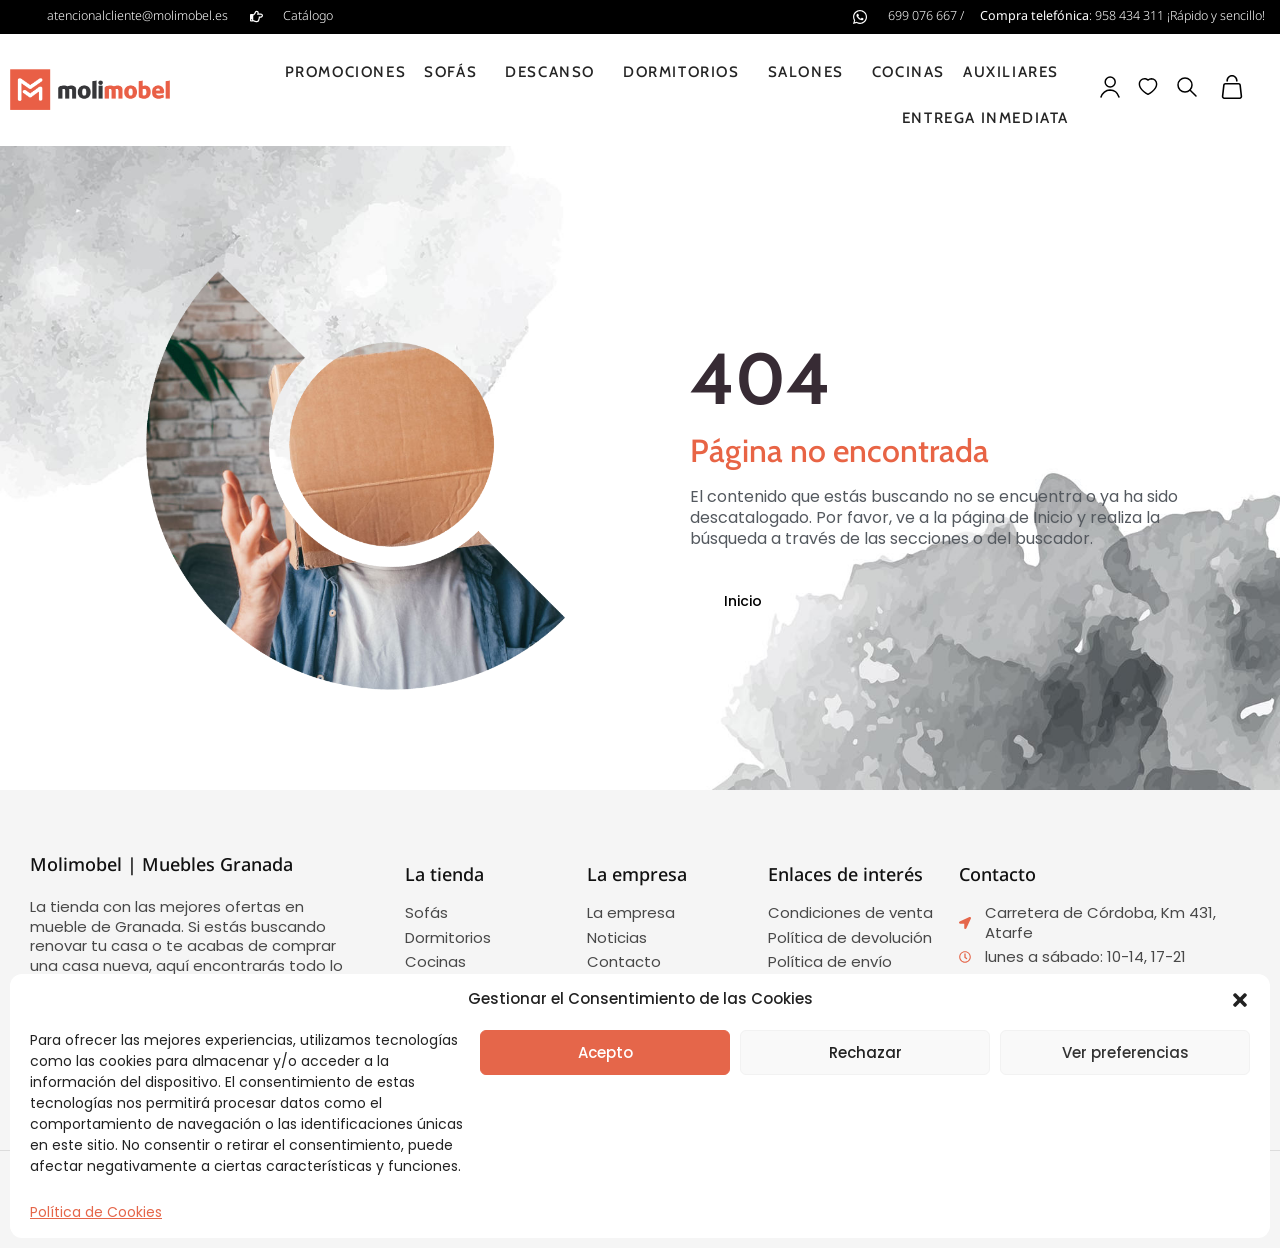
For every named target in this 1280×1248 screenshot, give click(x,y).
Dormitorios (686, 72)
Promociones (346, 72)
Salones (811, 72)
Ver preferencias (1125, 1052)
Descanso (555, 72)
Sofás (455, 72)
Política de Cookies (96, 1212)
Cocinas (908, 72)
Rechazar (865, 1052)
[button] (1240, 1000)
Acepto (605, 1052)
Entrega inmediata (985, 118)
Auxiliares (1016, 72)
